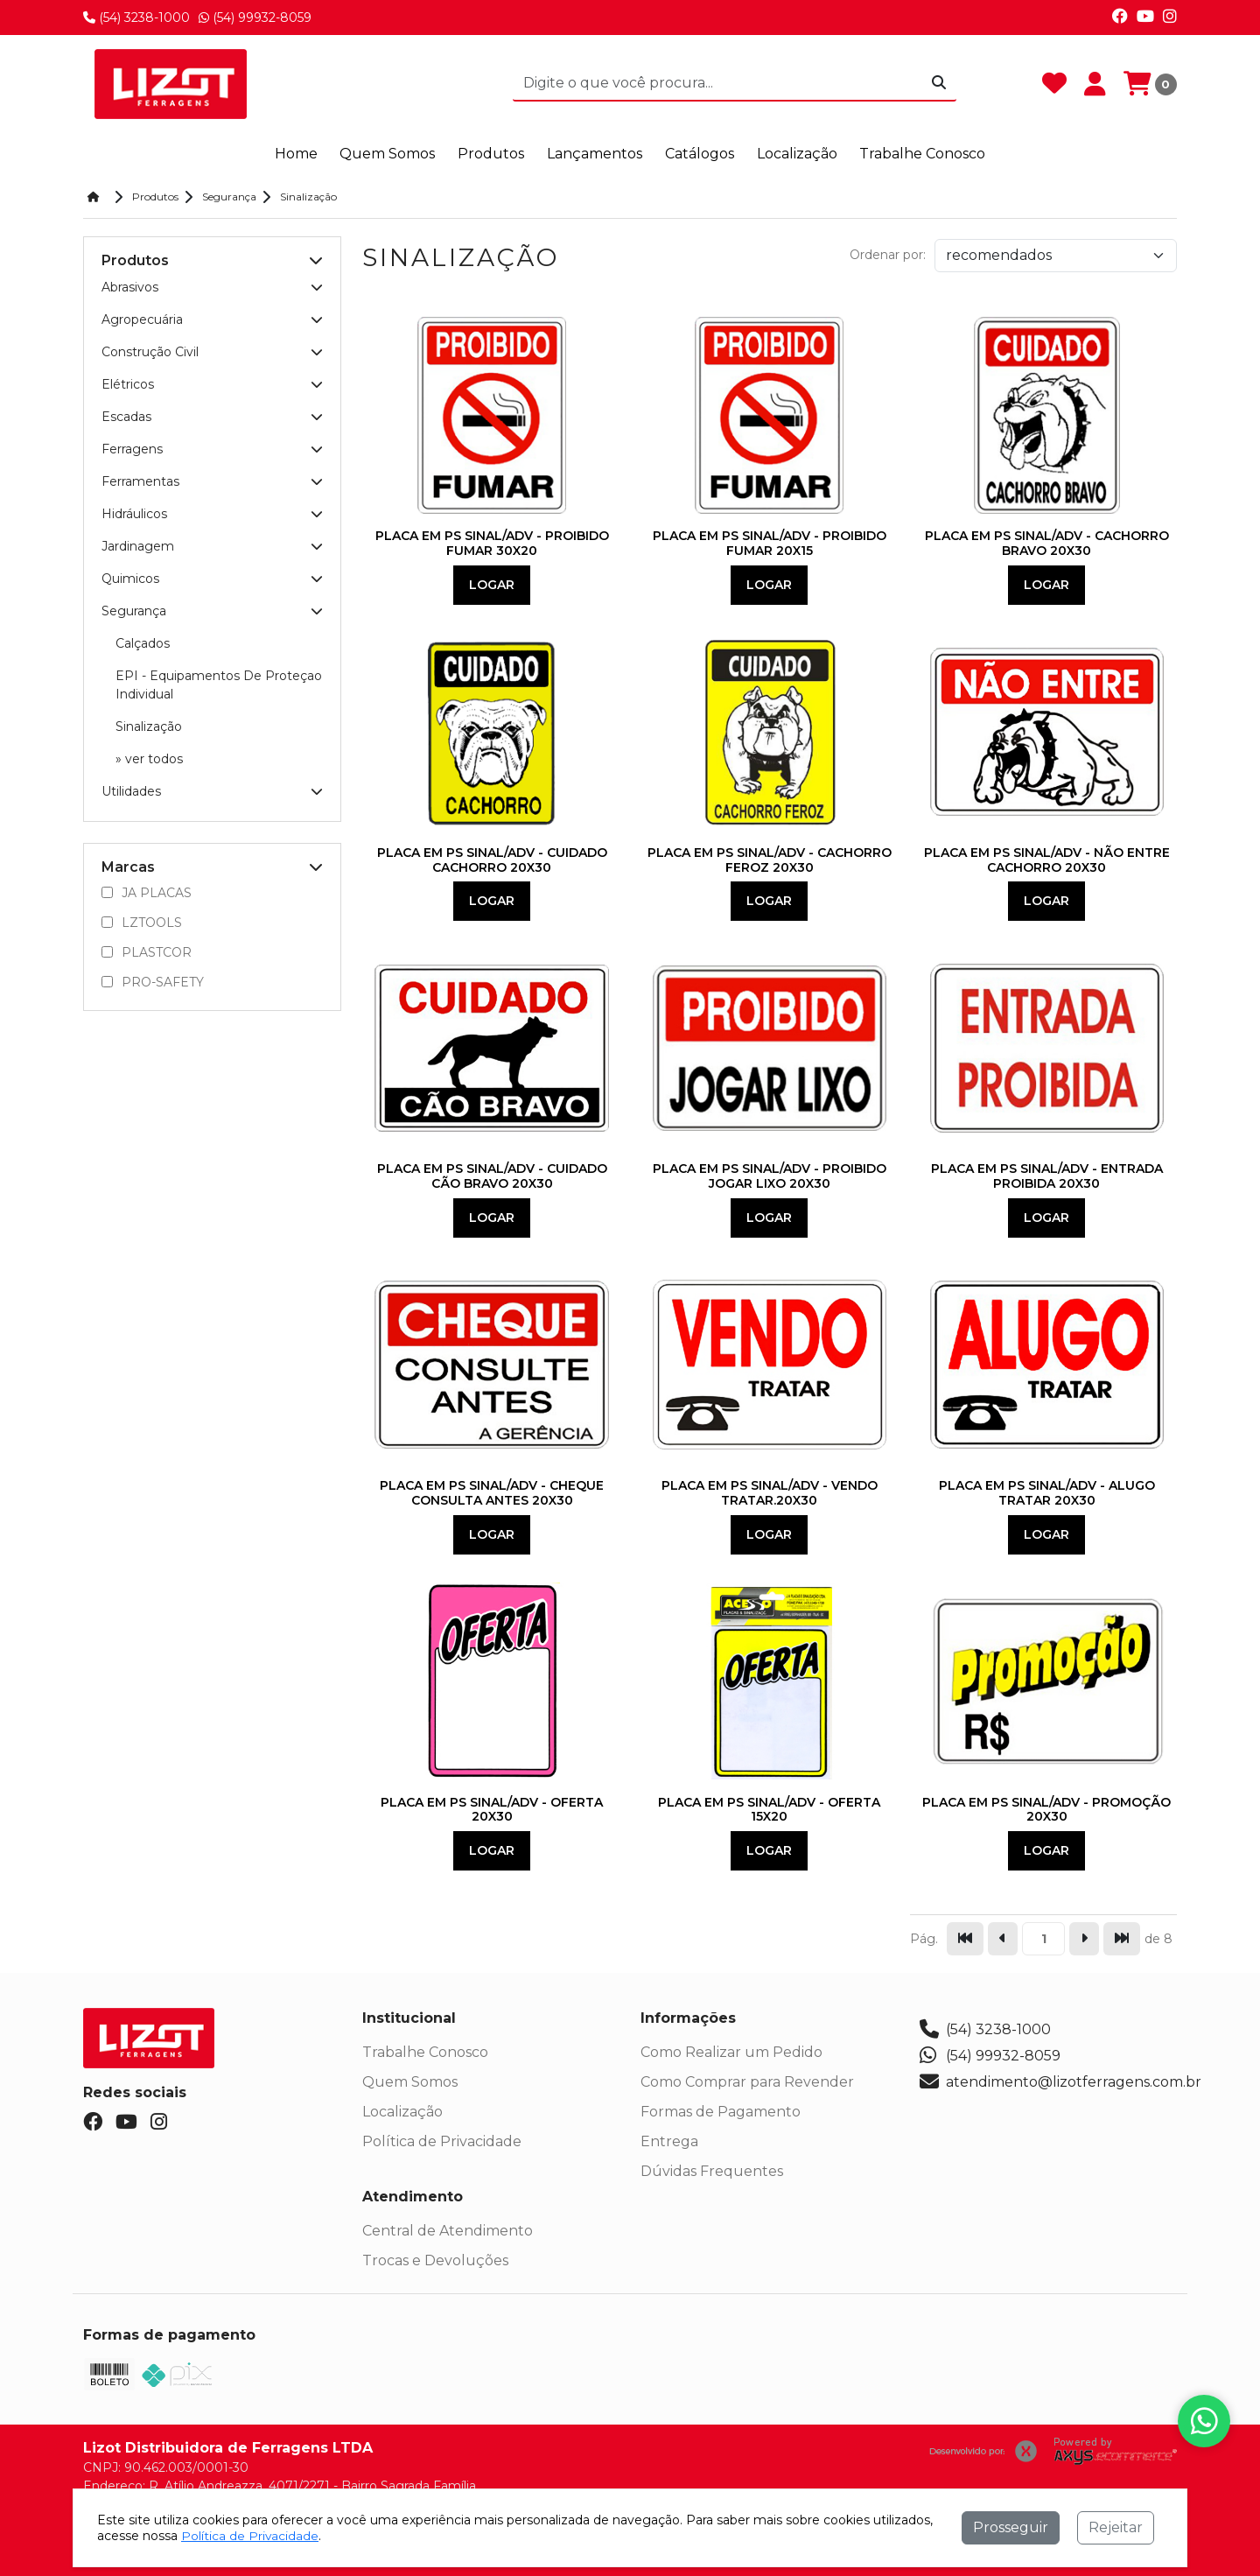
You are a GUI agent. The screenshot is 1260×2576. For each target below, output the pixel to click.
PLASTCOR (147, 951)
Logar (491, 584)
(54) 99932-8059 (255, 17)
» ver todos (149, 758)
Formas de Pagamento (720, 2111)
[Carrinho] (1150, 84)
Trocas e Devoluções (435, 2260)
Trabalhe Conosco (425, 2052)
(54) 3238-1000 (136, 17)
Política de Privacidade (442, 2141)
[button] (316, 259)
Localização (402, 2111)
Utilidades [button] (212, 790)
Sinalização (149, 725)
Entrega (669, 2141)
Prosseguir (1010, 2527)
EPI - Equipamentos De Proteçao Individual (219, 684)
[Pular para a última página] (1121, 1938)
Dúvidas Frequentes (711, 2171)
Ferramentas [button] (212, 480)
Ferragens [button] (212, 448)
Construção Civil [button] (212, 351)
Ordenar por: (888, 255)
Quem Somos (410, 2082)
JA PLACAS (147, 892)
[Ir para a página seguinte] (1084, 1938)
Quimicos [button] (212, 578)
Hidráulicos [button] (212, 513)
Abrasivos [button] (212, 286)
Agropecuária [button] (212, 318)
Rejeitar (1115, 2527)
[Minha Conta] (1095, 84)
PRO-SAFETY (153, 981)
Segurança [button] (212, 610)
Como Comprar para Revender (747, 2082)
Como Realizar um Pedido (731, 2052)
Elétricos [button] (212, 383)
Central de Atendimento (447, 2230)
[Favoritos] (1054, 84)
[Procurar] (938, 83)
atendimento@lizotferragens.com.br (1060, 2082)
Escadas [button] (212, 416)
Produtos (492, 153)
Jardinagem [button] (212, 545)
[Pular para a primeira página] (965, 1938)
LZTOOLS (142, 922)
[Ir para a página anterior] (1003, 1938)
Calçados (143, 642)
